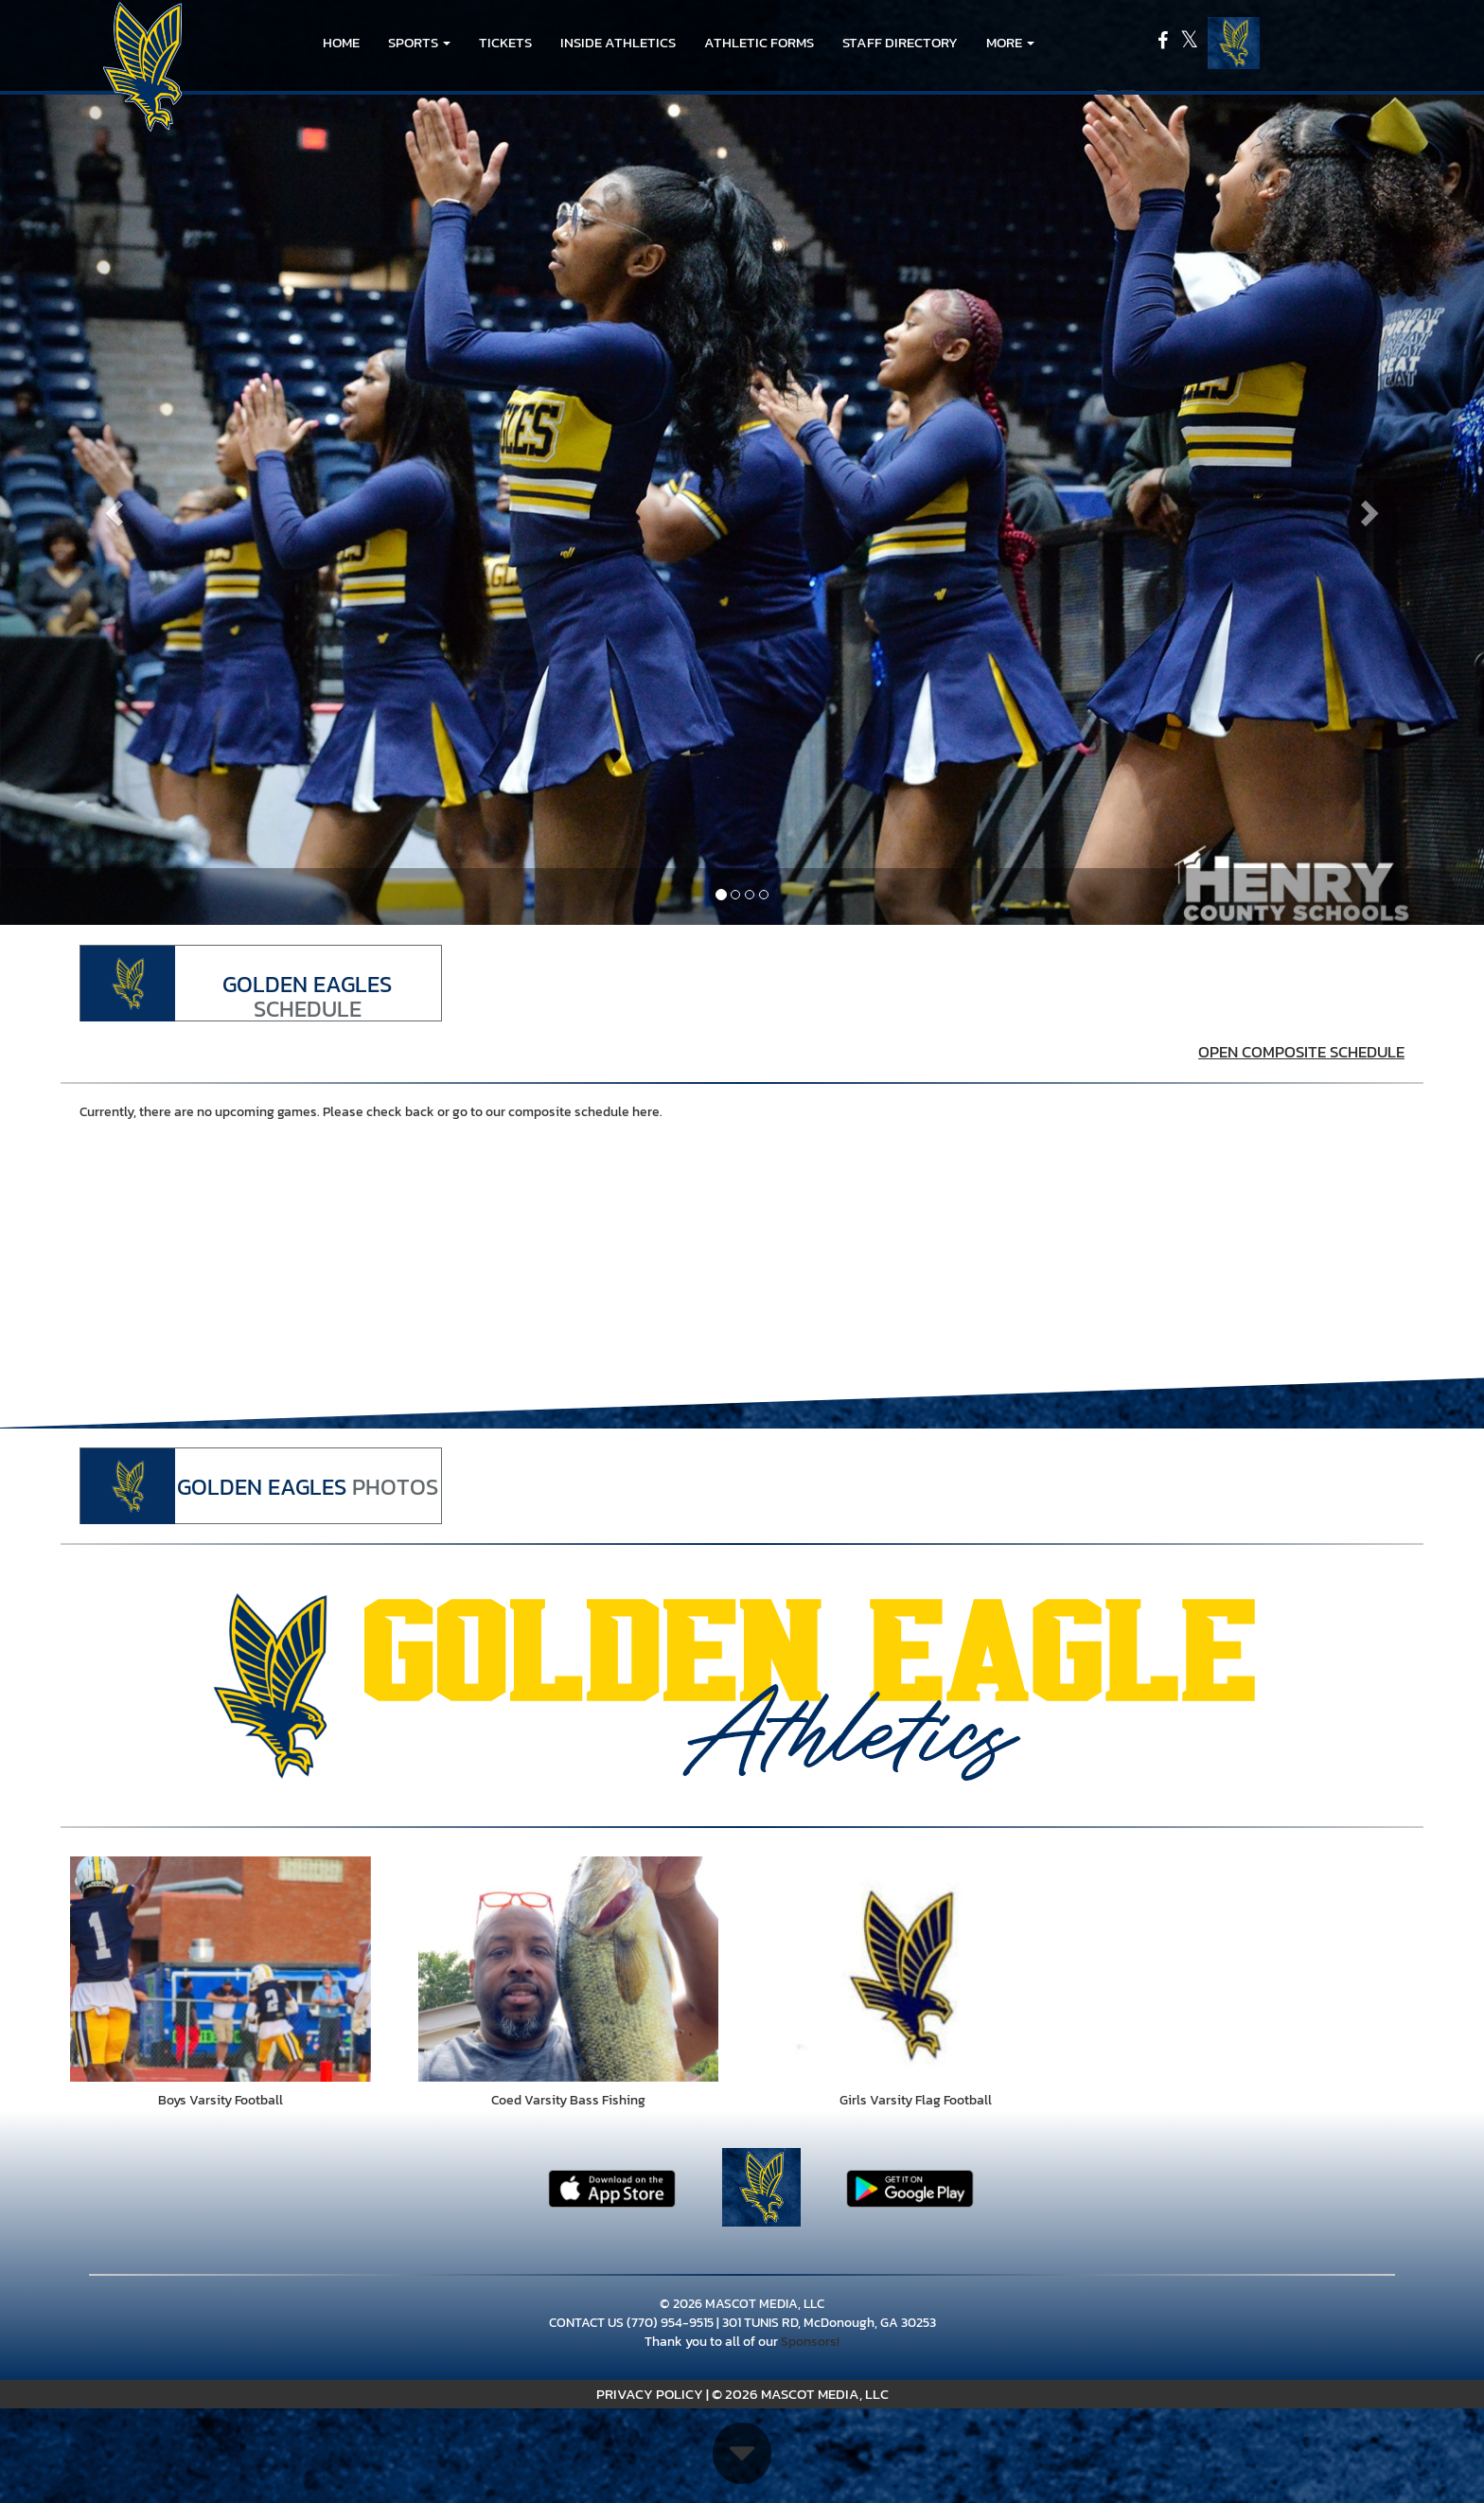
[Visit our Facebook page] (1164, 43)
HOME (341, 42)
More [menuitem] (1010, 42)
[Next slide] (1373, 507)
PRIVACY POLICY (649, 2394)
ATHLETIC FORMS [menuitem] (759, 42)
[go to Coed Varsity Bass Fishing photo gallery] (569, 1969)
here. (647, 1112)
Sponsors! (810, 2342)
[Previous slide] (111, 507)
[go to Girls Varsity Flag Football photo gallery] (916, 1969)
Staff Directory (900, 42)
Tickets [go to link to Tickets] (505, 42)
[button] (419, 43)
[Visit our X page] (1189, 43)
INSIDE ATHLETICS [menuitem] (618, 42)
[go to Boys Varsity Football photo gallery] (220, 1969)
